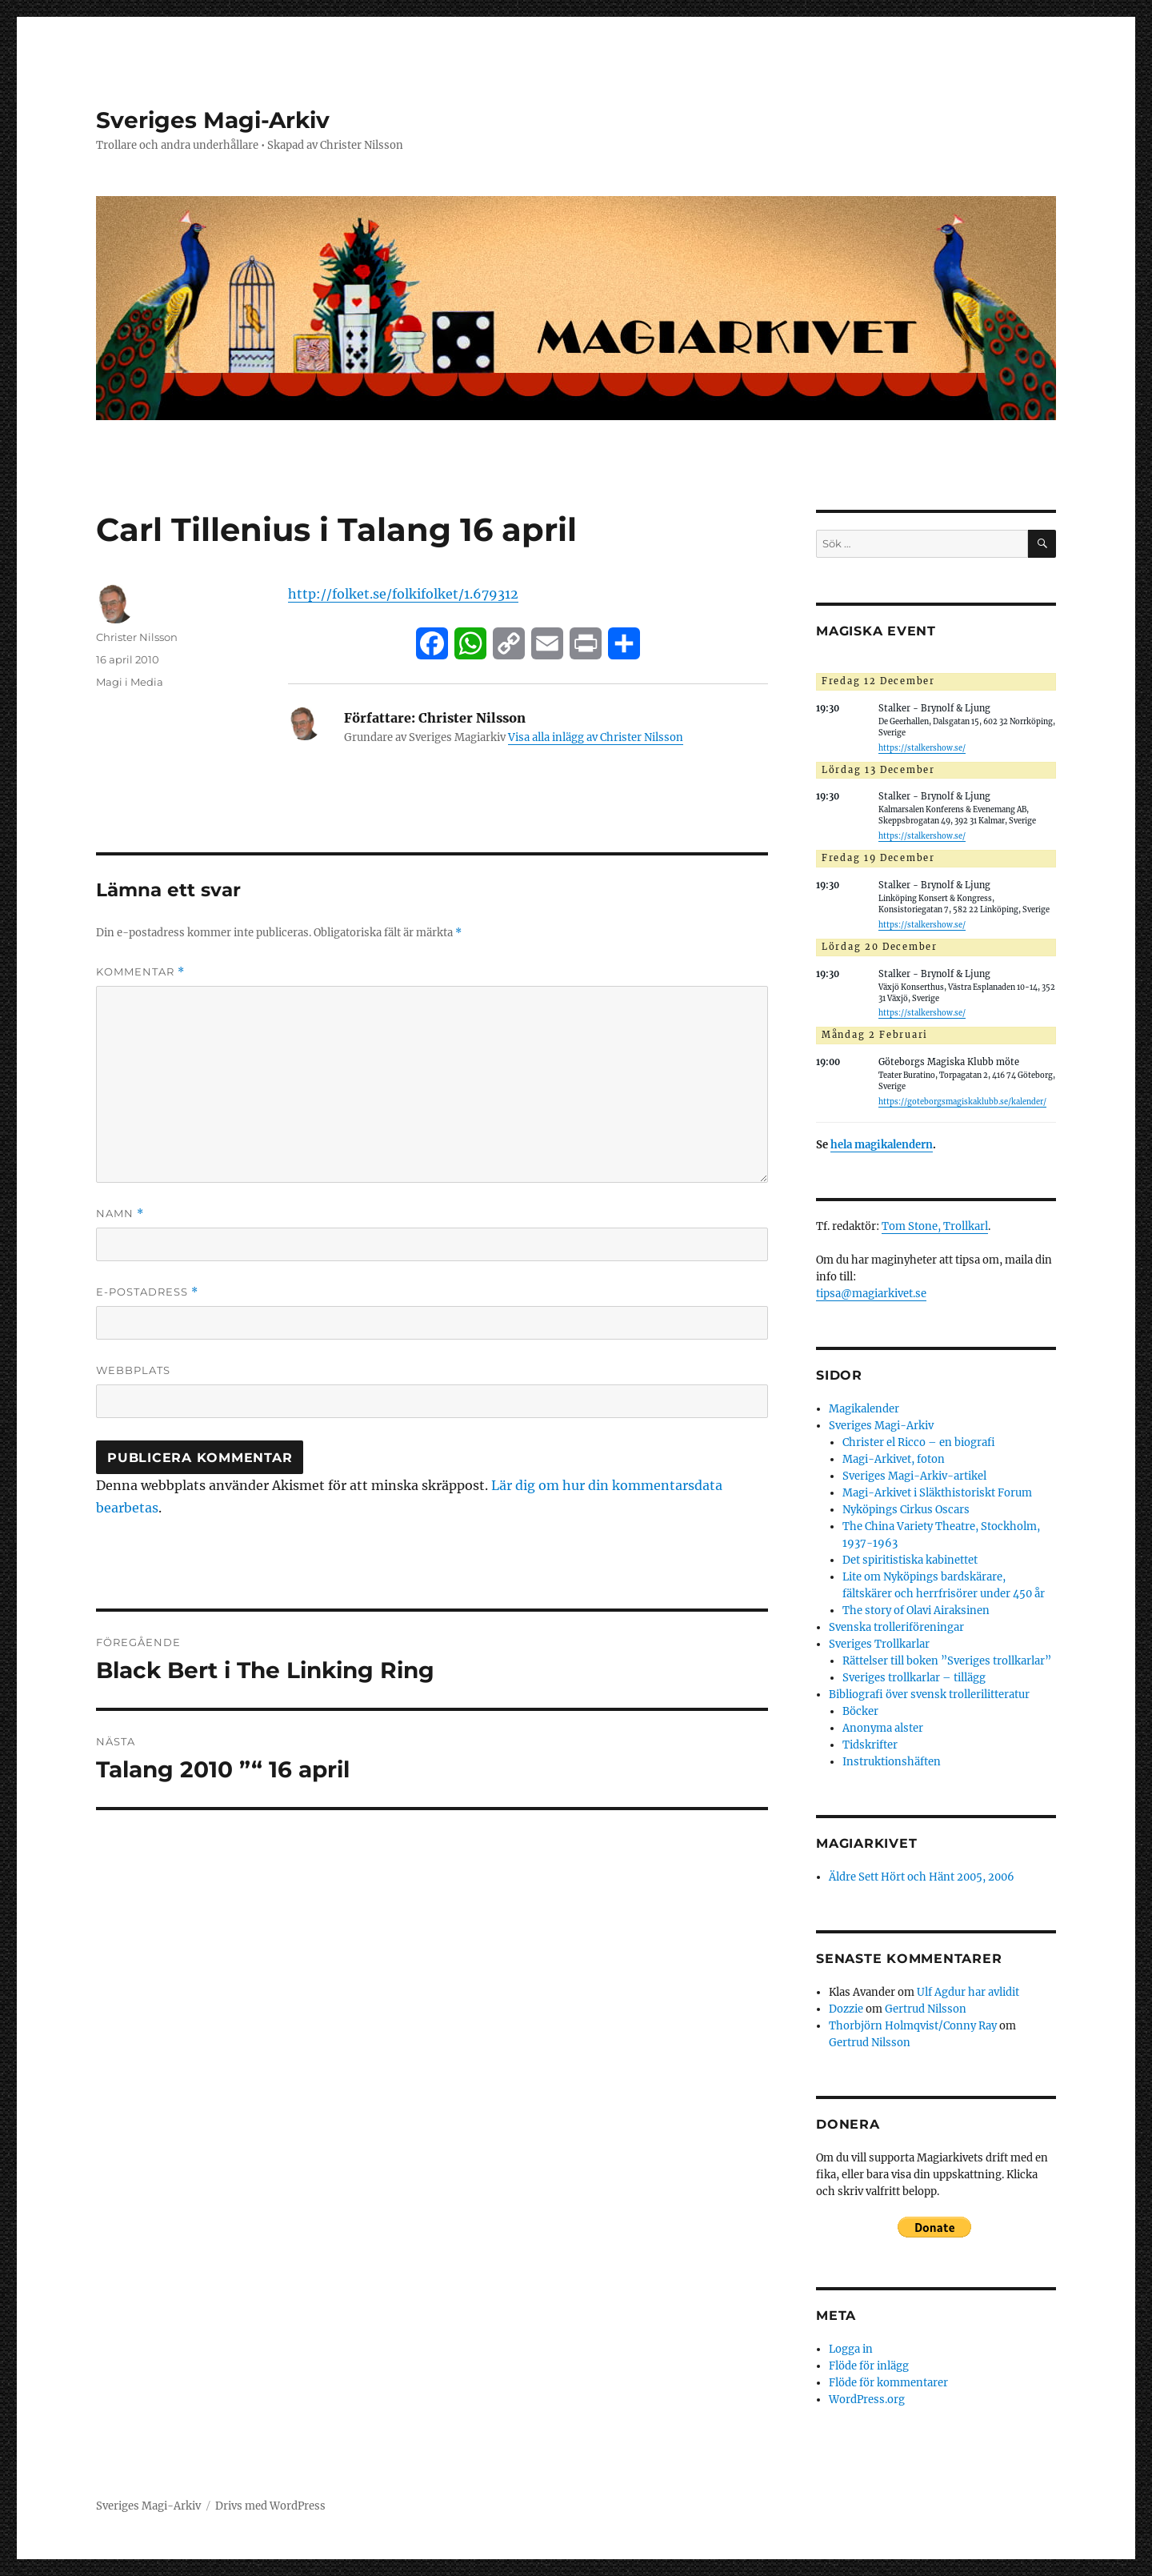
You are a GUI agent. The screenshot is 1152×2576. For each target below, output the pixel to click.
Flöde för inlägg (869, 2366)
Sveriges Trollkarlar (879, 1644)
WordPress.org (867, 2399)
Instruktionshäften (891, 1762)
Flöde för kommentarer (888, 2383)
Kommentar (140, 972)
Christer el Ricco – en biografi (918, 1442)
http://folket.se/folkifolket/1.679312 (403, 594)
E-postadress (147, 1292)
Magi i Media (129, 681)
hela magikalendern (881, 1145)
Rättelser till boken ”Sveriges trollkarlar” (946, 1661)
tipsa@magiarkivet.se (871, 1293)
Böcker (860, 1711)
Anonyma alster (882, 1728)
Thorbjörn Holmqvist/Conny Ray (913, 2026)
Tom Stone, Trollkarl (935, 1226)
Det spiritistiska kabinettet (910, 1560)
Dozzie (846, 2009)
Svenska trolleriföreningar (896, 1627)
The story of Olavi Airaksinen (916, 1610)
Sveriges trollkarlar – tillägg (914, 1678)
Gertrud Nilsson (925, 2009)
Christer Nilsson (137, 637)
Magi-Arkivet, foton (893, 1459)
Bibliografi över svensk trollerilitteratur (929, 1694)
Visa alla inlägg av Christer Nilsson (595, 737)
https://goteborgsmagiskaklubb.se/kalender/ (962, 1102)
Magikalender (864, 1409)
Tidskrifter (870, 1745)
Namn (120, 1213)
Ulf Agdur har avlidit (968, 1992)
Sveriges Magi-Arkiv (213, 120)
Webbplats (133, 1370)
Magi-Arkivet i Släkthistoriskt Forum (937, 1493)
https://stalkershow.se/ (922, 748)
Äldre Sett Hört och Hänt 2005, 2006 (921, 1877)
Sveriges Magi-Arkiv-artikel (914, 1476)
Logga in (851, 2349)
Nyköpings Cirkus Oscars (906, 1509)
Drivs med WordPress (270, 2506)
